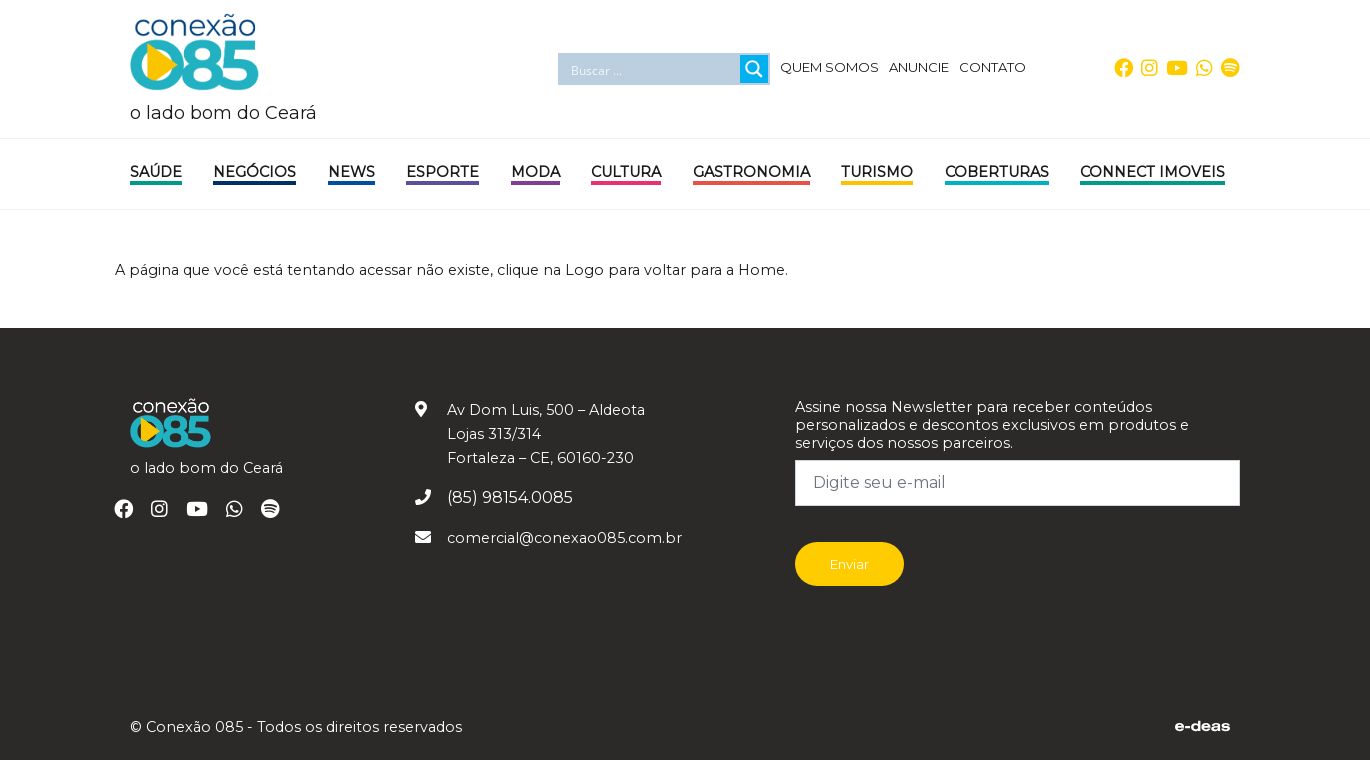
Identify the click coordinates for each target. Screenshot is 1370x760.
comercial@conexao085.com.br (564, 538)
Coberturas (997, 172)
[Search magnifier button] (754, 69)
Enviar (849, 564)
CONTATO (992, 67)
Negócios (254, 172)
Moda (535, 172)
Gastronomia (751, 172)
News (351, 172)
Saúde (156, 172)
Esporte (442, 172)
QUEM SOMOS (829, 67)
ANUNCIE (919, 67)
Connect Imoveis (1152, 172)
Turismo (877, 172)
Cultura (626, 172)
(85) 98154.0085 (510, 497)
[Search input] (651, 69)
